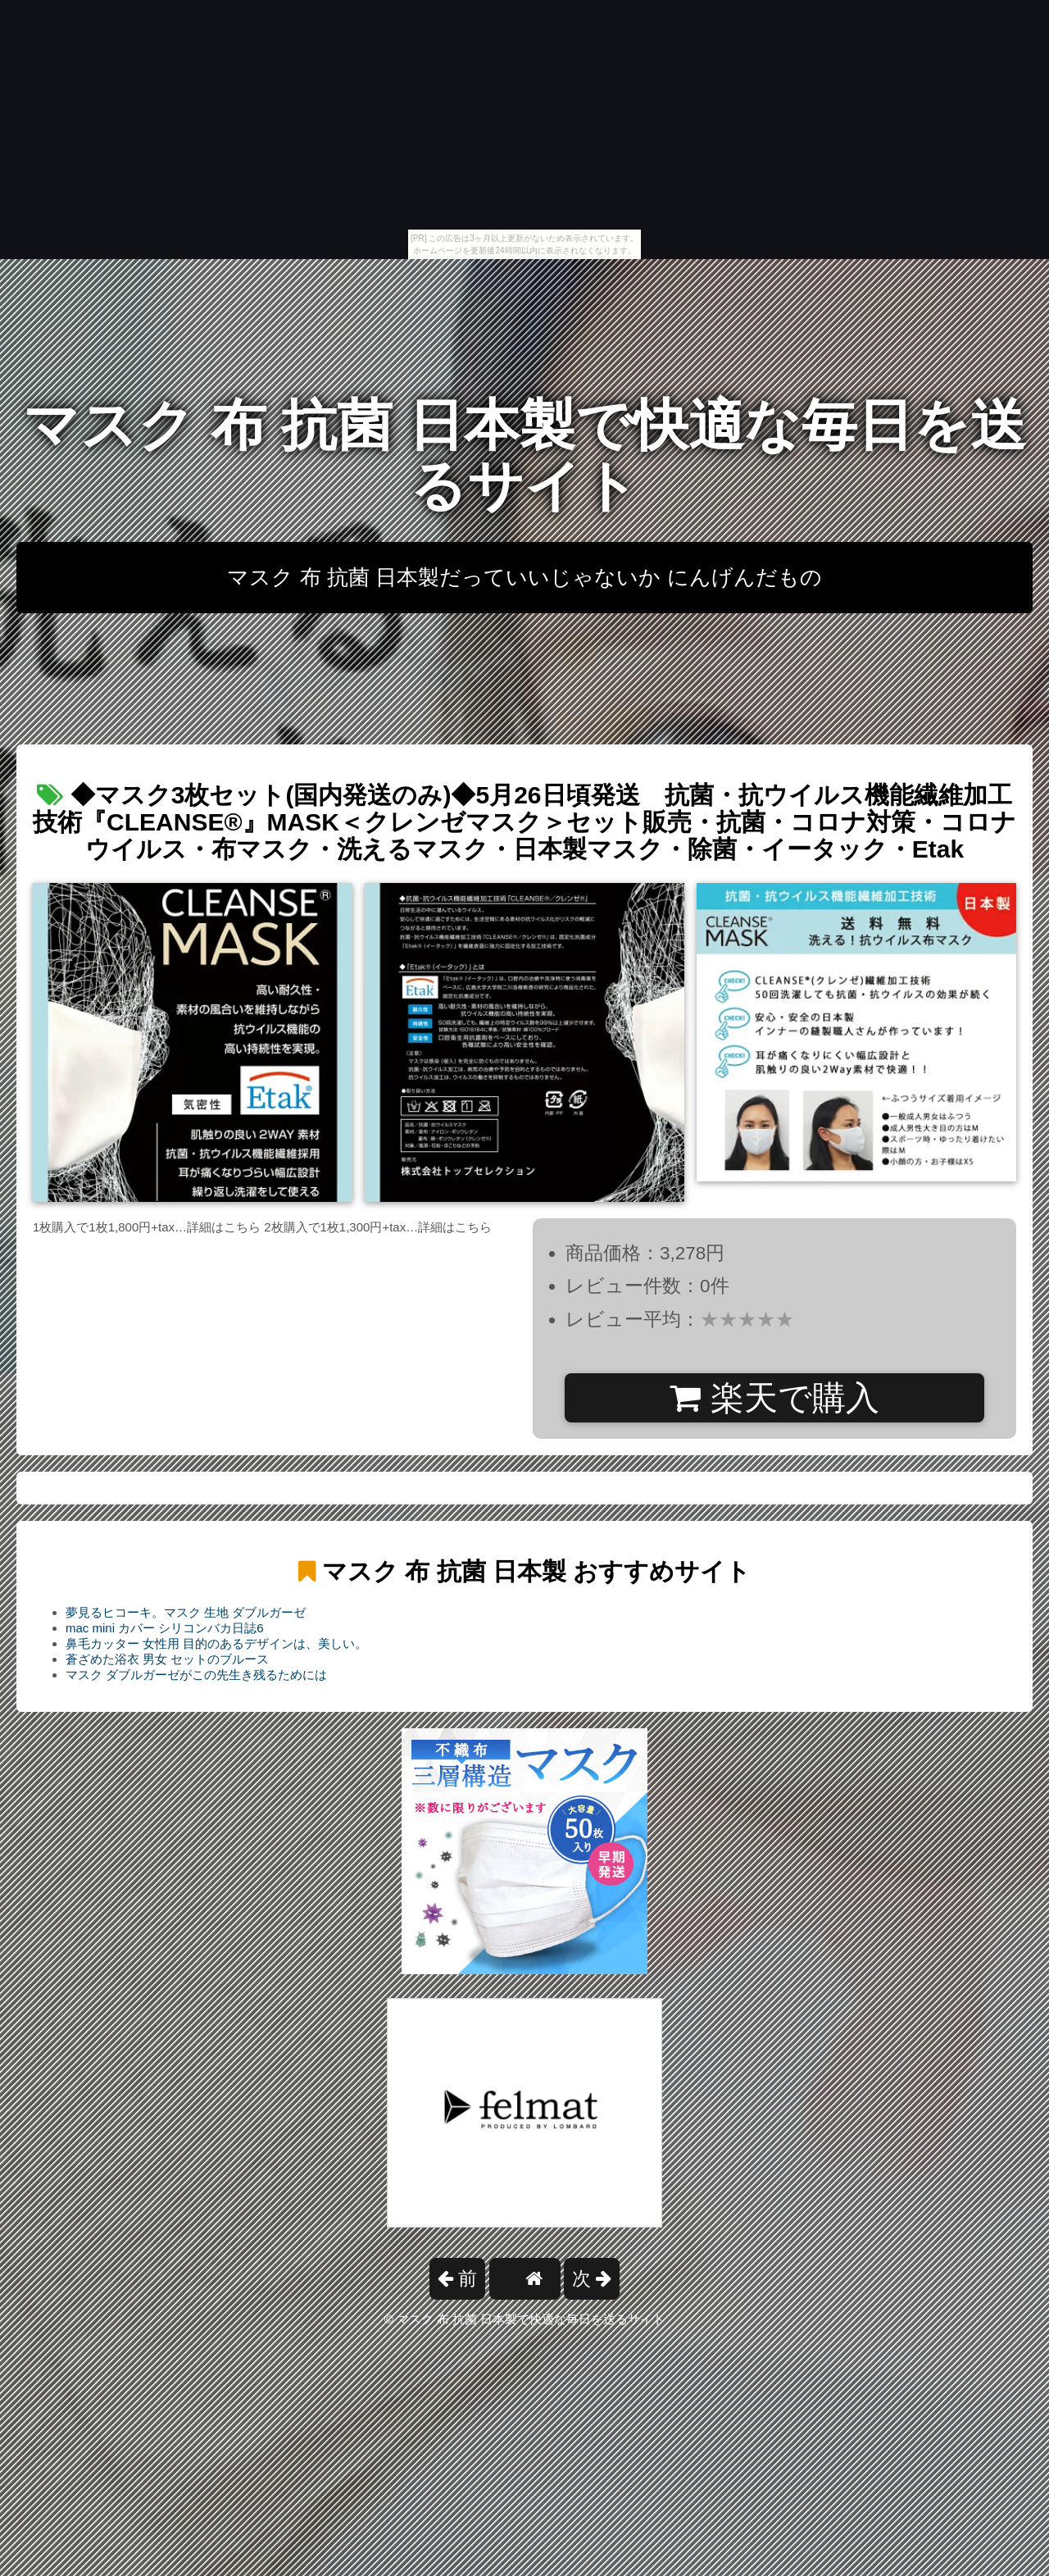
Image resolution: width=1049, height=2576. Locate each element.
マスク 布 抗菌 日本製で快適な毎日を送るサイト (524, 455)
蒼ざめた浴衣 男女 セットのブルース (167, 1659)
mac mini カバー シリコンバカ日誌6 (165, 1628)
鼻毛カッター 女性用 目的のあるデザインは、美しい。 (216, 1643)
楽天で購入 (774, 1398)
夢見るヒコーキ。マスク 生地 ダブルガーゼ (186, 1612)
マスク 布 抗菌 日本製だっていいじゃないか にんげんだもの (524, 577)
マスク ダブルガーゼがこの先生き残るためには (196, 1675)
